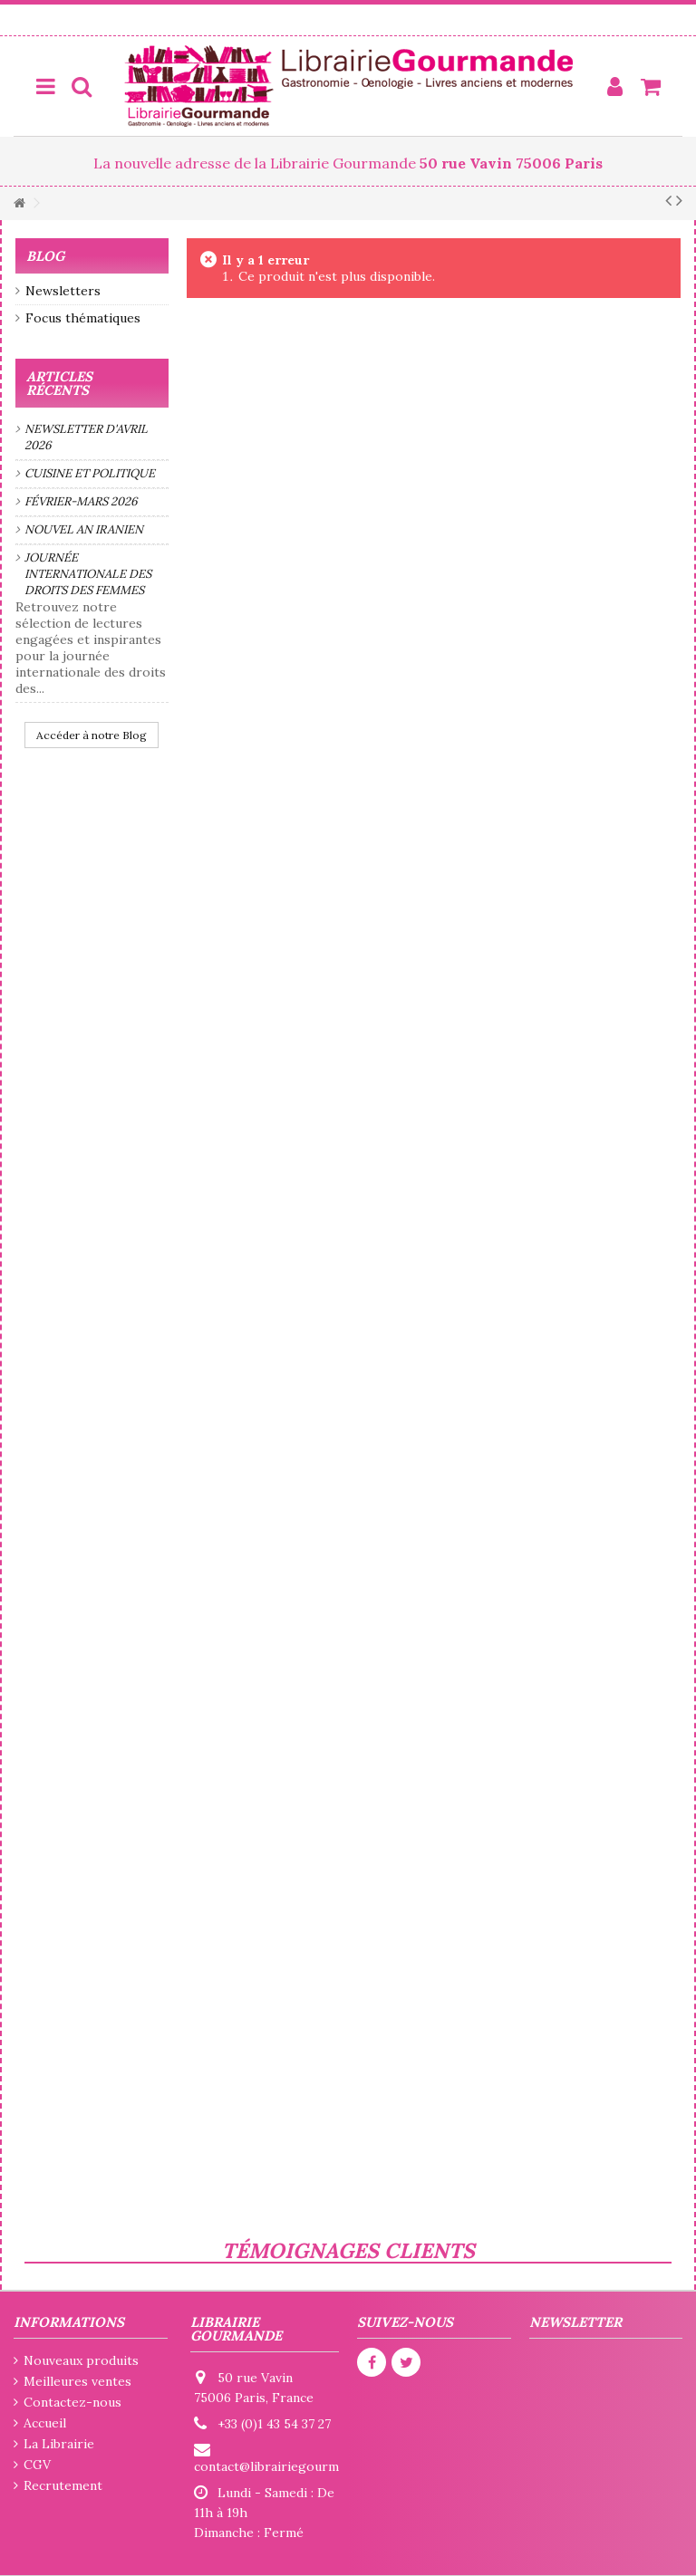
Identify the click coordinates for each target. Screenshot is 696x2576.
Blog (45, 255)
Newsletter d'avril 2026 (86, 437)
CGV (37, 2464)
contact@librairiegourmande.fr (287, 2466)
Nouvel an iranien (83, 529)
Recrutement (63, 2485)
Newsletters (63, 291)
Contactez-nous (72, 2402)
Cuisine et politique (89, 473)
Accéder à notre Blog (91, 735)
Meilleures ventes (77, 2381)
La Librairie (59, 2444)
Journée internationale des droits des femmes (87, 574)
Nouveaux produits (81, 2360)
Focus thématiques (82, 318)
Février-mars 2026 (81, 501)
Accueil (45, 2423)
